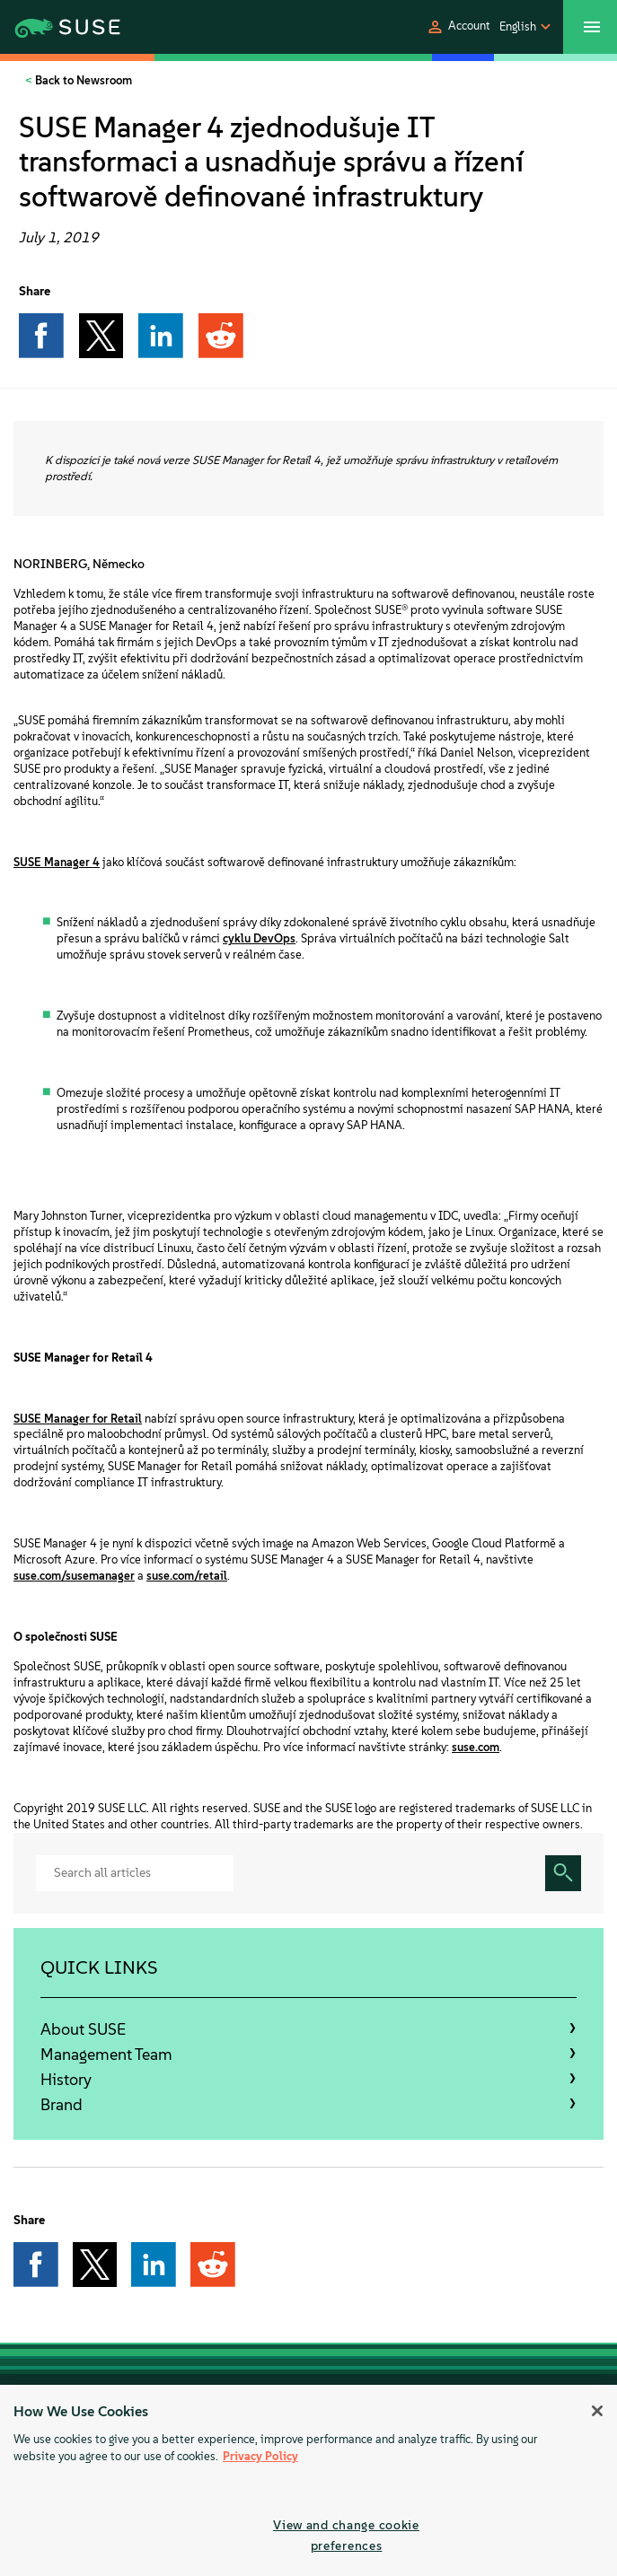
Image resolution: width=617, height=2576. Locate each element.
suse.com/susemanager (74, 1575)
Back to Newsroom (82, 80)
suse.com (475, 1747)
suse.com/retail (186, 1575)
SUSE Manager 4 (56, 862)
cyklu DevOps (259, 938)
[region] (308, 2480)
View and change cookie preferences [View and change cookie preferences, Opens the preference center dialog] (346, 2535)
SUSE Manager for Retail (77, 1418)
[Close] (597, 2411)
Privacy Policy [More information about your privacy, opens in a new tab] (260, 2456)
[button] (458, 27)
